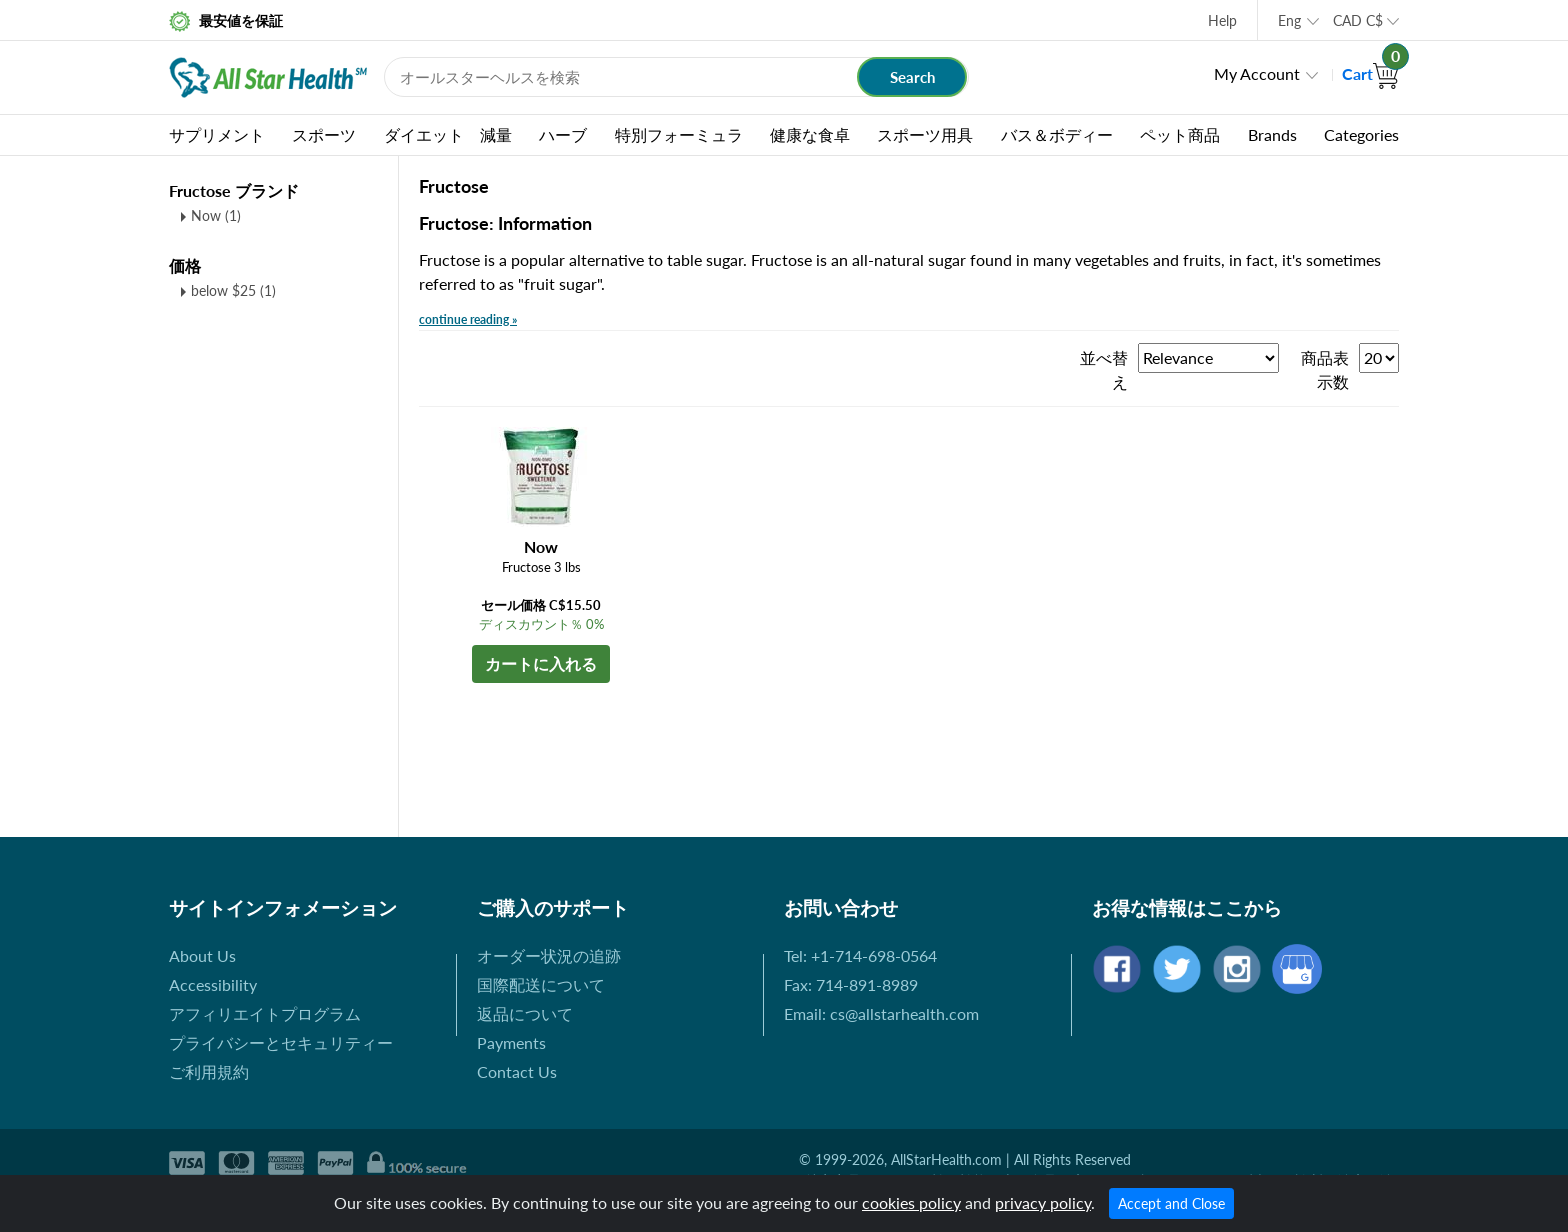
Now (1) (216, 215)
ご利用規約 (209, 1071)
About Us (202, 955)
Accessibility (213, 984)
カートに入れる (541, 663)
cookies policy (911, 1202)
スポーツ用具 (925, 134)
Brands (1272, 134)
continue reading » (468, 319)
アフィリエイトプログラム (265, 1013)
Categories (1361, 134)
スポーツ (324, 134)
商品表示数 (1325, 369)
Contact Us (517, 1071)
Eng (1289, 20)
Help (1222, 20)
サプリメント (217, 134)
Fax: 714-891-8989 (851, 984)
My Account (1257, 73)
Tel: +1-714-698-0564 (860, 955)
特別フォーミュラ (679, 134)
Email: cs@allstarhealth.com (881, 1013)
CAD (1358, 20)
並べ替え (1104, 369)
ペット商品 (1180, 134)
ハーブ (563, 134)
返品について (525, 1013)
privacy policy (1043, 1202)
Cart (1370, 73)
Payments (511, 1042)
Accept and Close (1171, 1203)
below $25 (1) (233, 290)
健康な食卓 (810, 134)
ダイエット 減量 (448, 134)
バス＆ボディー (1057, 134)
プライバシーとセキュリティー (281, 1042)
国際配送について (541, 984)
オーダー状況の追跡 (549, 955)
